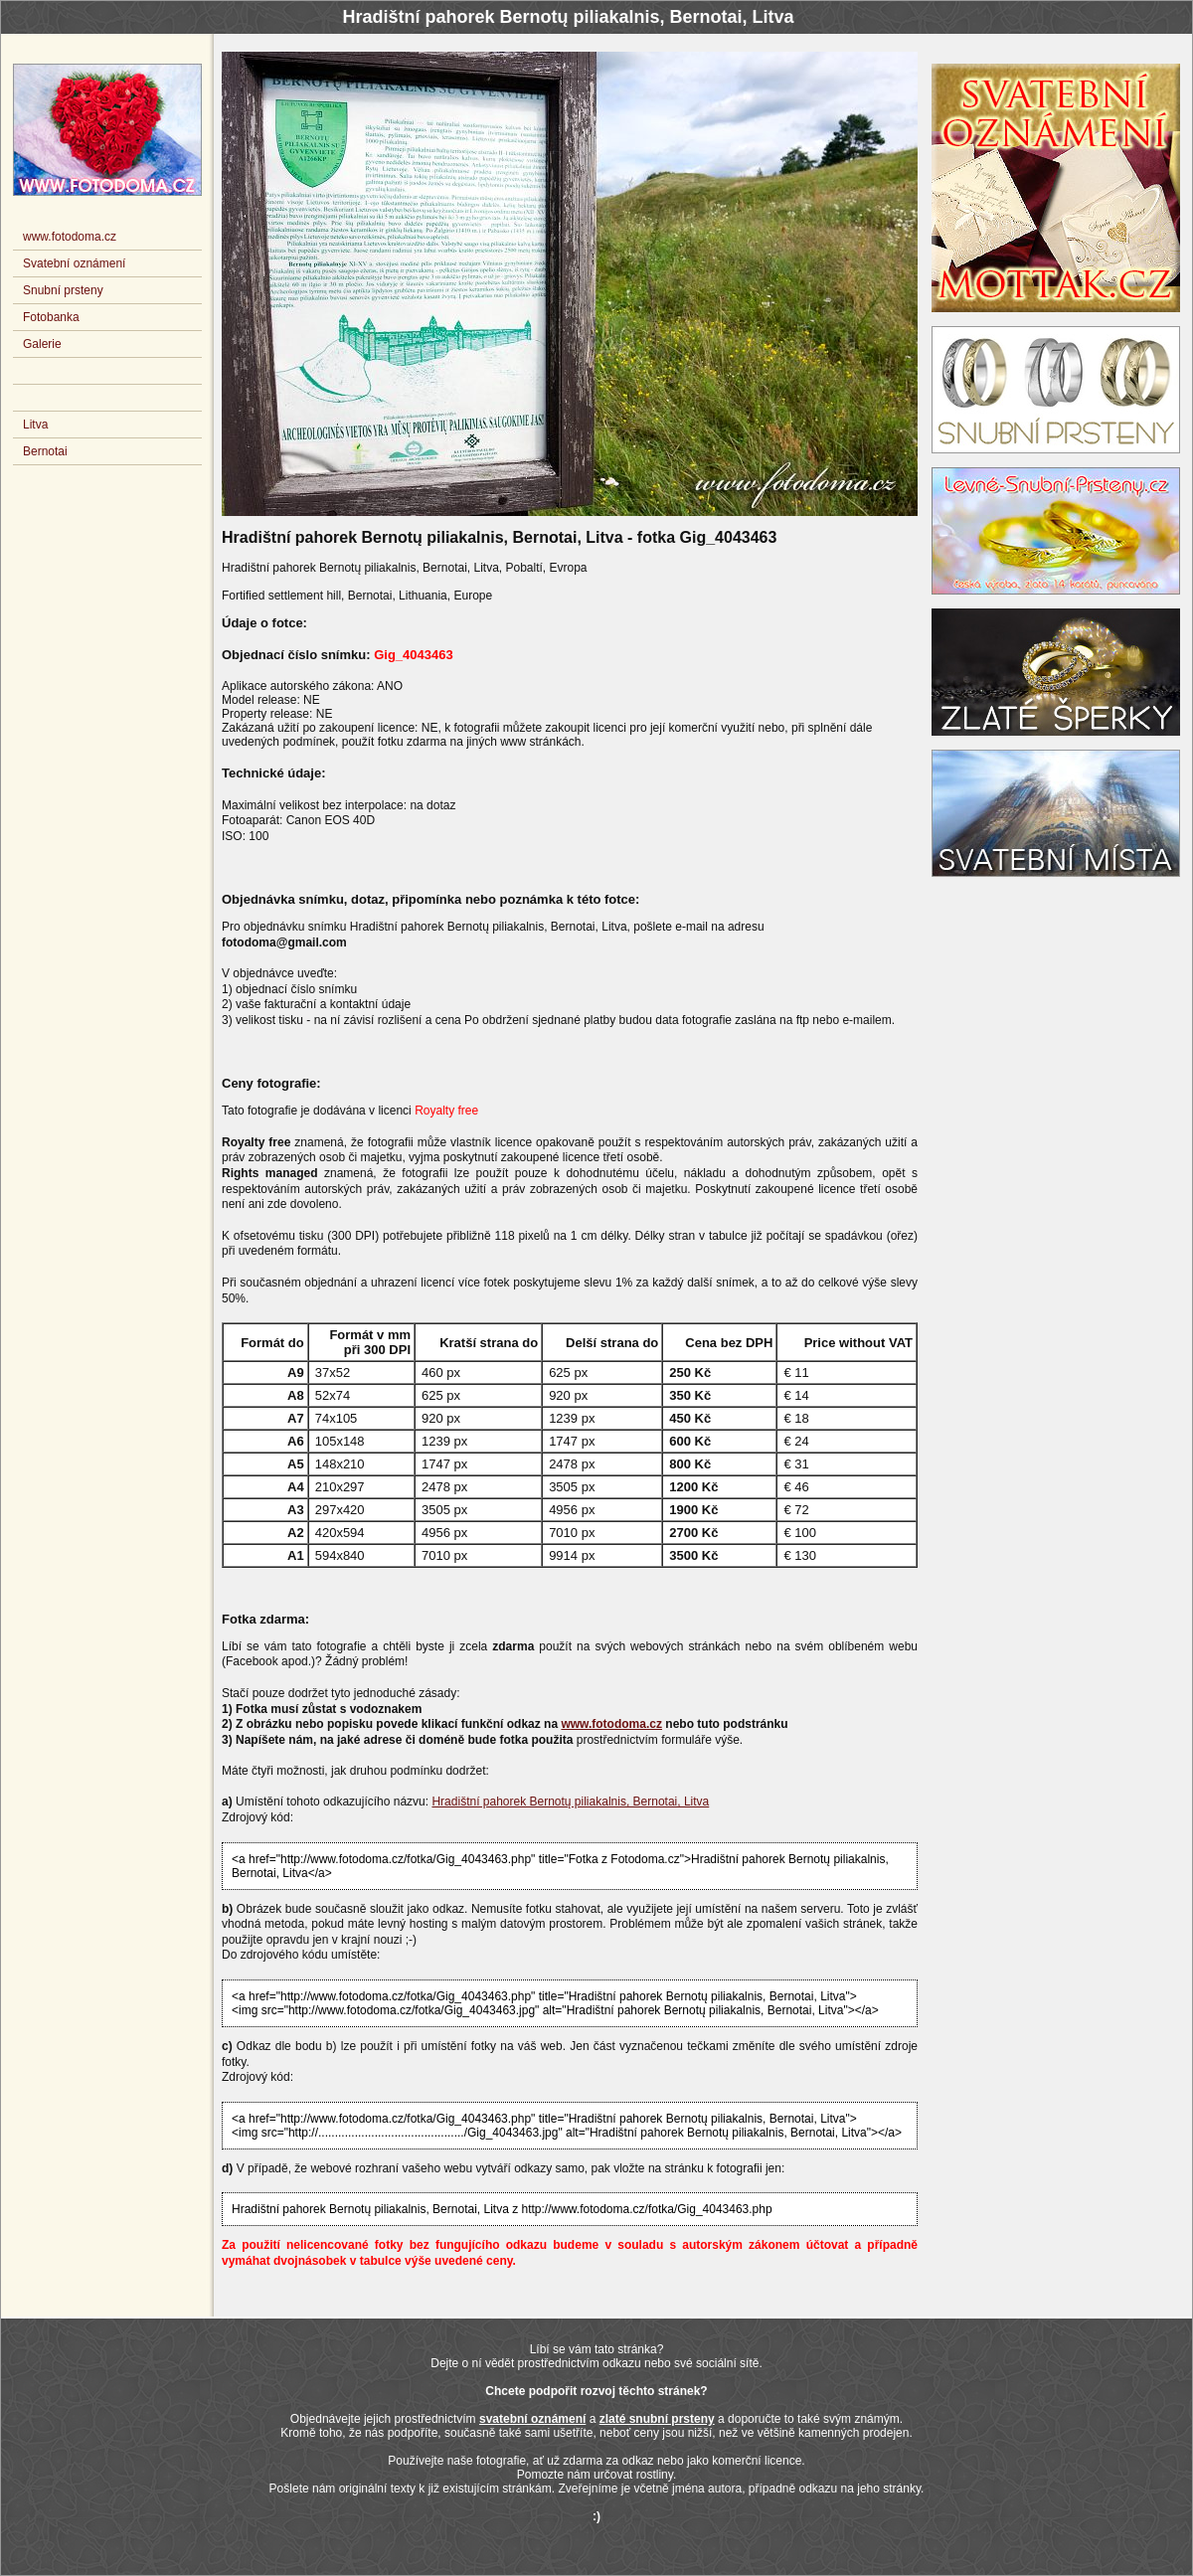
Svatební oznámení (74, 263)
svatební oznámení (532, 2419)
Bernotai (45, 451)
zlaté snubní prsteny (657, 2419)
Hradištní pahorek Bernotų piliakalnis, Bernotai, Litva (570, 1801)
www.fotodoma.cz (611, 1724)
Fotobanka (51, 317)
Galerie (42, 344)
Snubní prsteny (63, 290)
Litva (35, 424)
